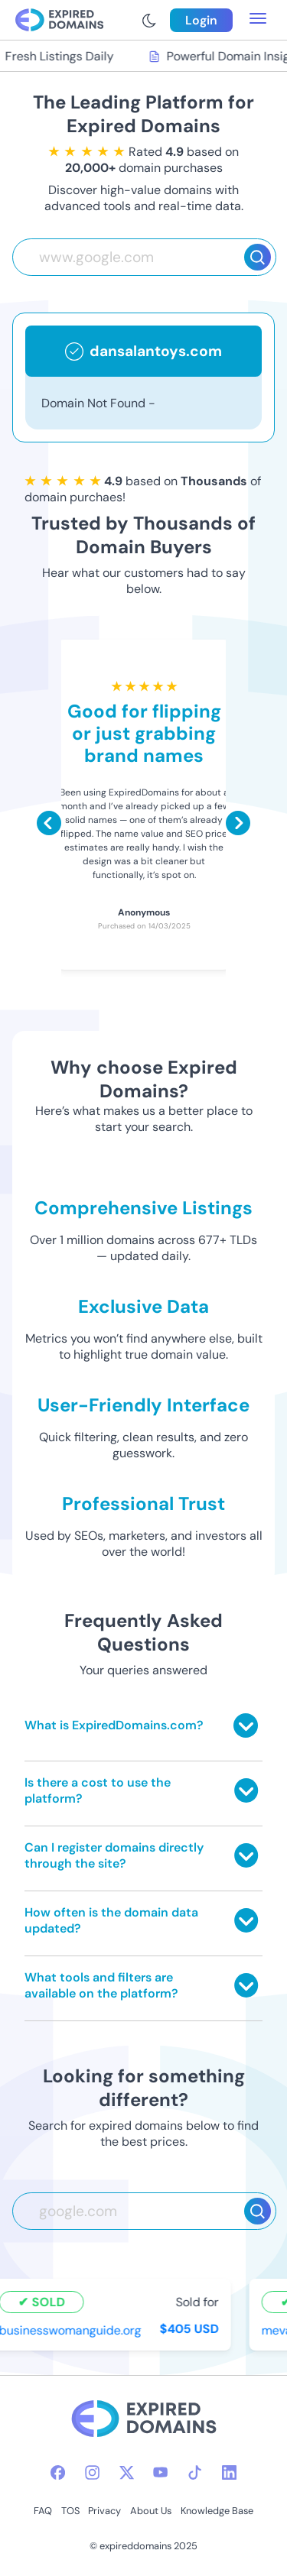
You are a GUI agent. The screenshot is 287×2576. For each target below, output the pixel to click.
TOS (70, 2510)
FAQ (43, 2510)
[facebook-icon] (58, 2472)
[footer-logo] (144, 2420)
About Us (150, 2510)
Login (201, 20)
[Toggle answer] (245, 1725)
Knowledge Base (217, 2510)
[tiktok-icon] (195, 2472)
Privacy (104, 2510)
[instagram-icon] (92, 2472)
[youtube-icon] (160, 2472)
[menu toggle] (258, 19)
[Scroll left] (49, 823)
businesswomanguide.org (72, 2330)
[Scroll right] (238, 823)
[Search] (257, 257)
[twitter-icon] (126, 2472)
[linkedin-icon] (229, 2472)
